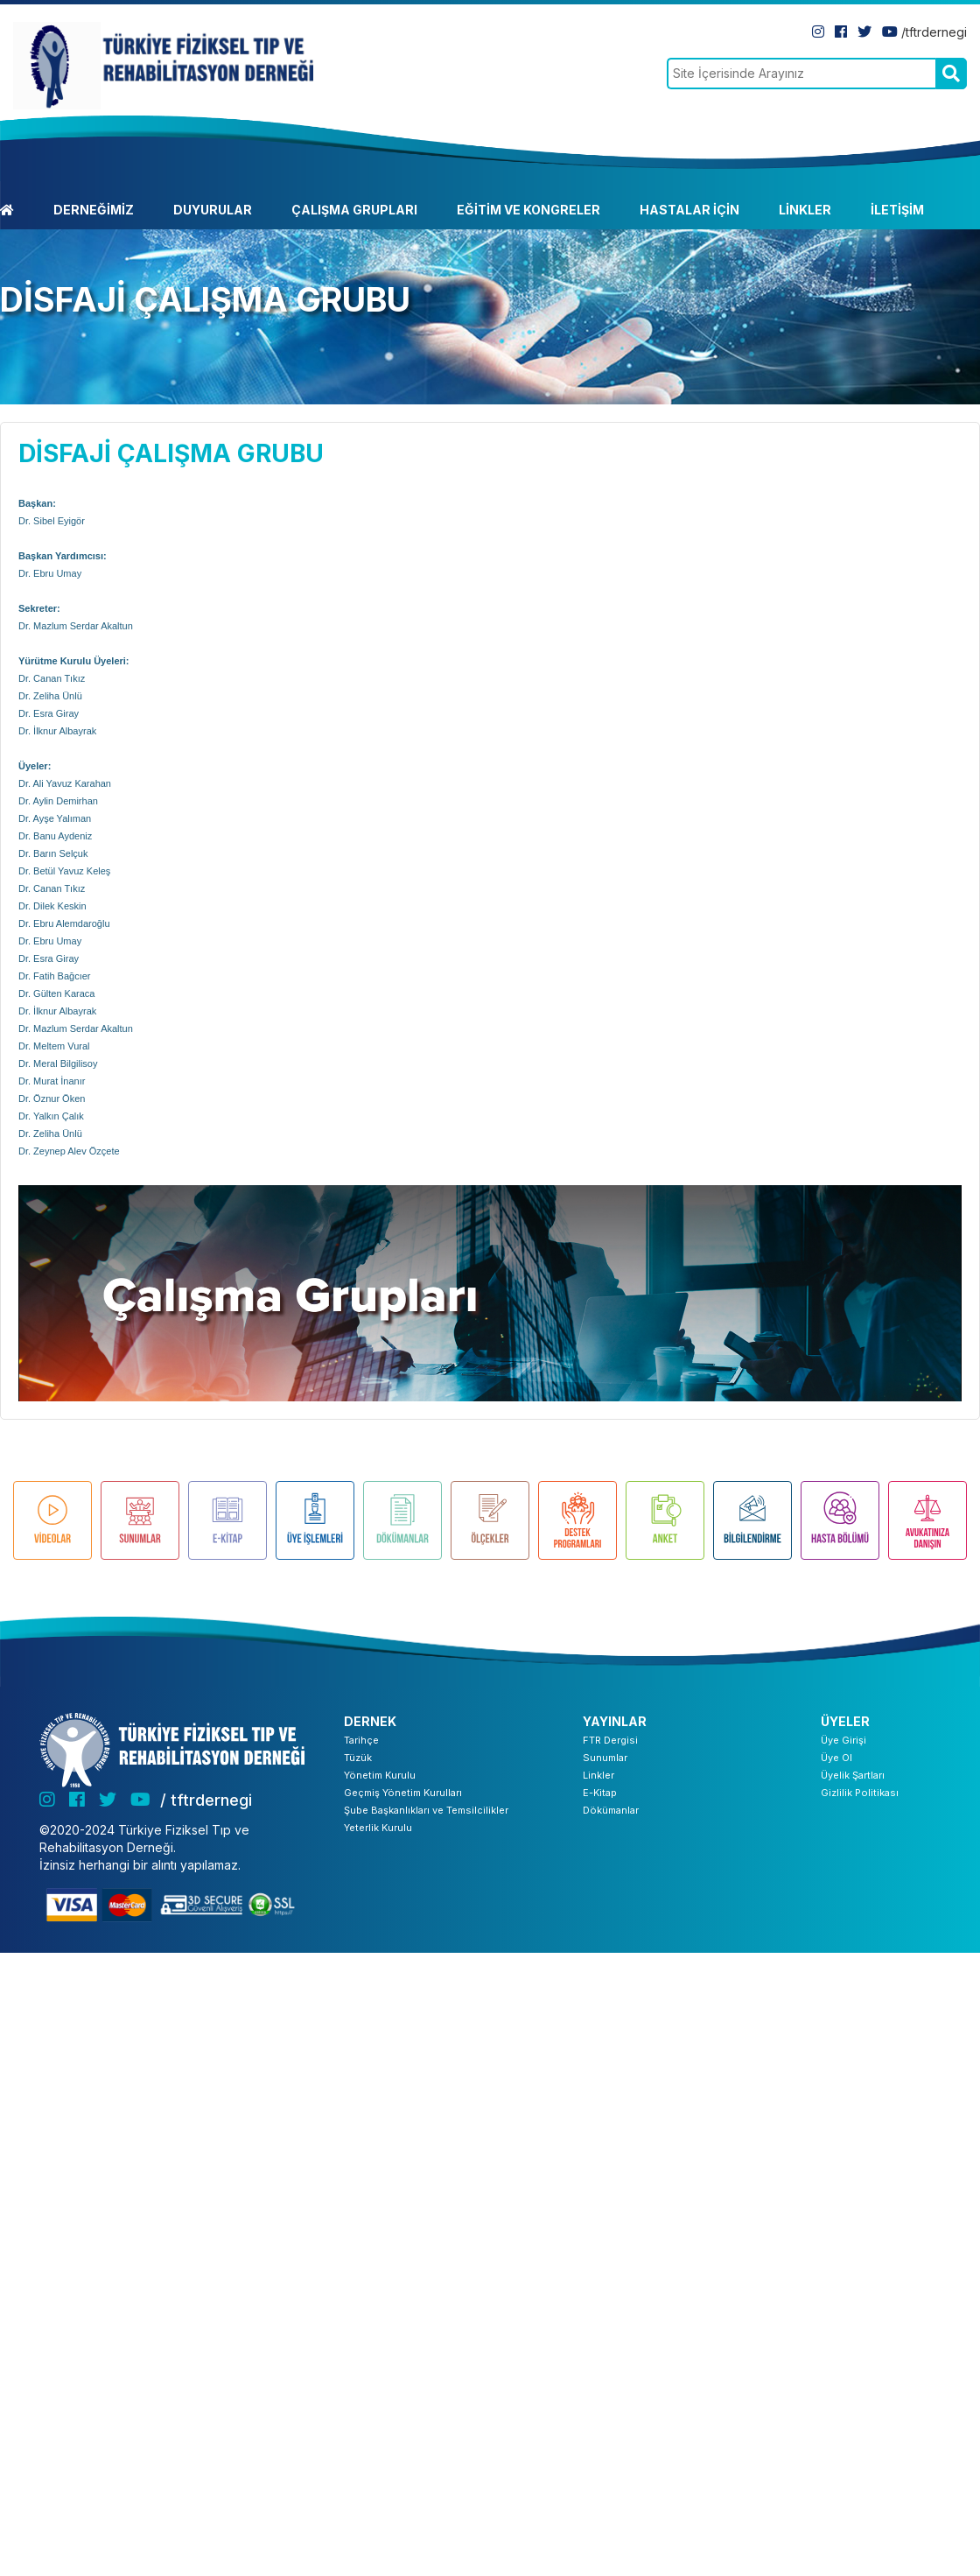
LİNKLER (805, 209)
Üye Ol (836, 1757)
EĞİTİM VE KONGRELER (528, 209)
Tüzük (358, 1757)
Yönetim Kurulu (380, 1775)
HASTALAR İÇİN (689, 209)
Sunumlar (605, 1757)
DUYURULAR (212, 209)
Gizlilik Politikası (860, 1792)
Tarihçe (361, 1740)
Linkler (598, 1775)
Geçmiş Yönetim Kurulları (403, 1792)
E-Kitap (600, 1792)
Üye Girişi (843, 1740)
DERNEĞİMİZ (93, 209)
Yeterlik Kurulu (378, 1827)
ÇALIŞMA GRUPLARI (354, 209)
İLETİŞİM (897, 209)
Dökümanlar (611, 1810)
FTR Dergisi (610, 1740)
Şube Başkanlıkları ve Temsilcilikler (426, 1810)
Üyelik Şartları (853, 1775)
